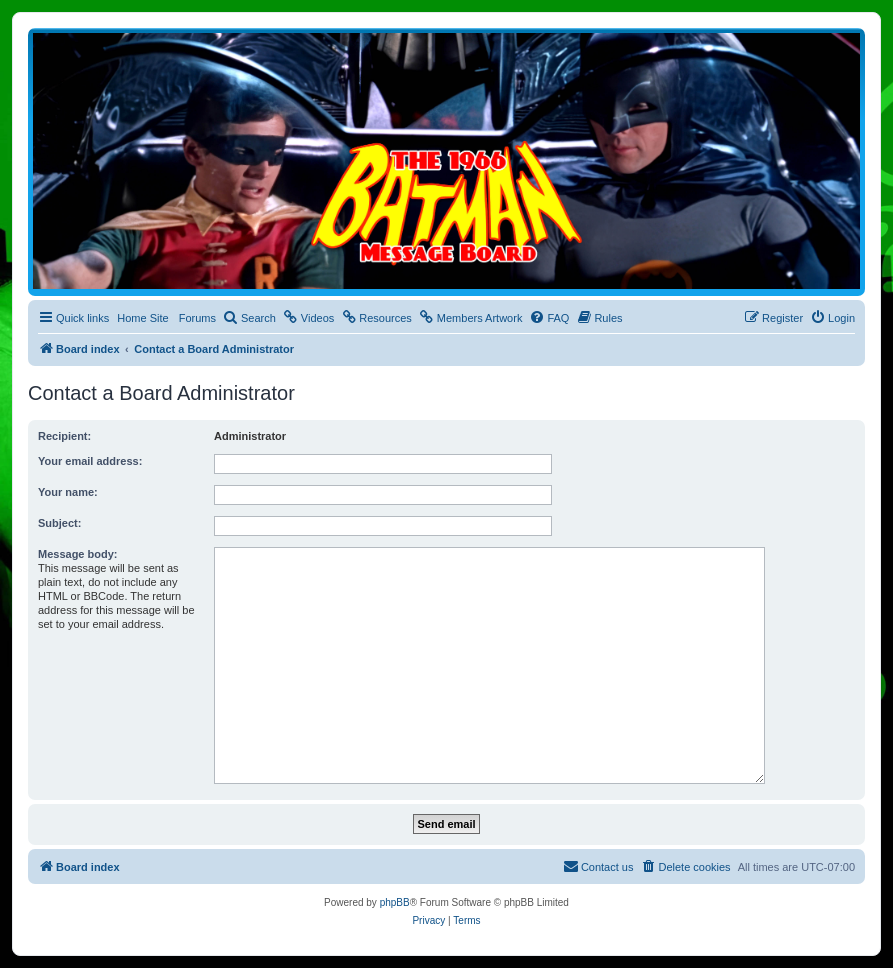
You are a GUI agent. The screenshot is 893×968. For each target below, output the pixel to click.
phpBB (395, 902)
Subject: (59, 523)
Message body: (77, 554)
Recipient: (64, 436)
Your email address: (90, 461)
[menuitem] (249, 318)
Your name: (68, 492)
